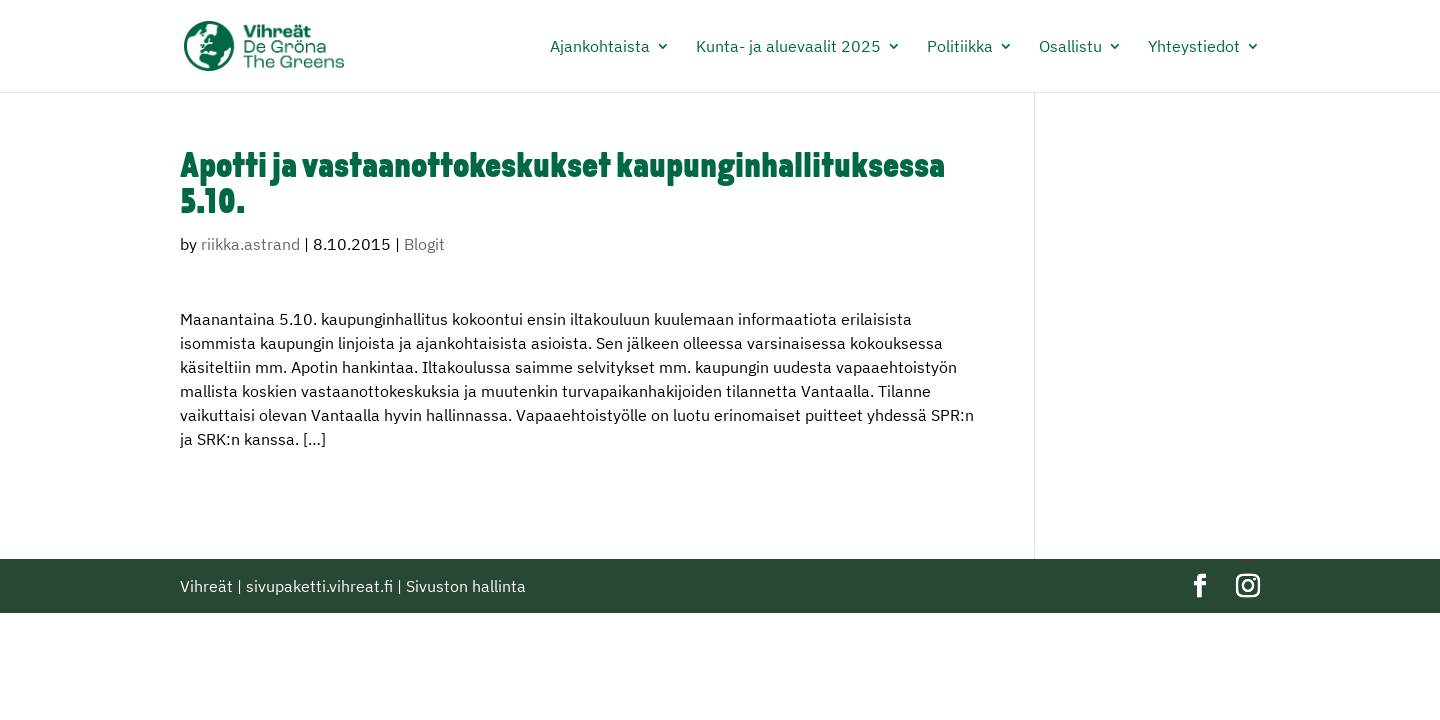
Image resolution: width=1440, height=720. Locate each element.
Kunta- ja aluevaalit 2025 (788, 47)
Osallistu (1070, 47)
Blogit (424, 244)
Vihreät (206, 586)
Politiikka (960, 47)
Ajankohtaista (600, 47)
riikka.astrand (250, 244)
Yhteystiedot (1194, 47)
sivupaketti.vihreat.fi (319, 586)
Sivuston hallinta (466, 586)
